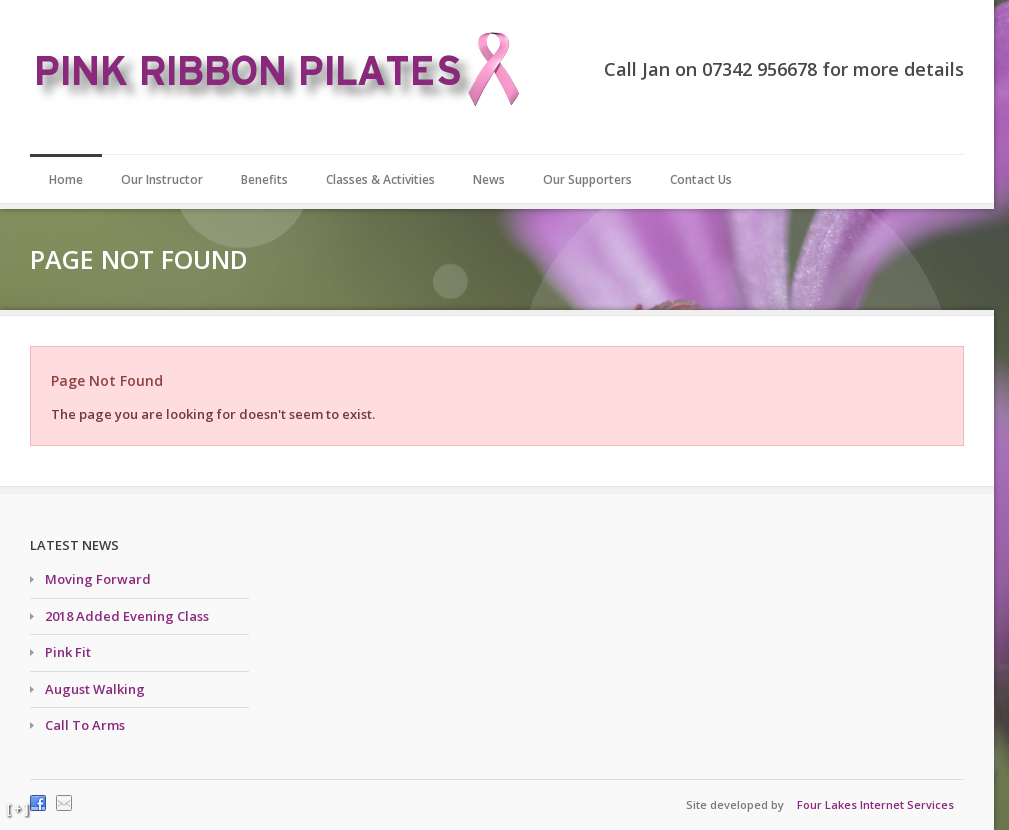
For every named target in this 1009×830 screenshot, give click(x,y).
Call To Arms (85, 725)
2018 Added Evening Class (127, 616)
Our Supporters (587, 179)
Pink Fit (68, 652)
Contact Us (701, 179)
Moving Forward (98, 579)
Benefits (264, 179)
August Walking (95, 689)
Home (66, 179)
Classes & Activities (380, 179)
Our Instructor (162, 179)
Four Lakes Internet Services (875, 804)
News (489, 179)
